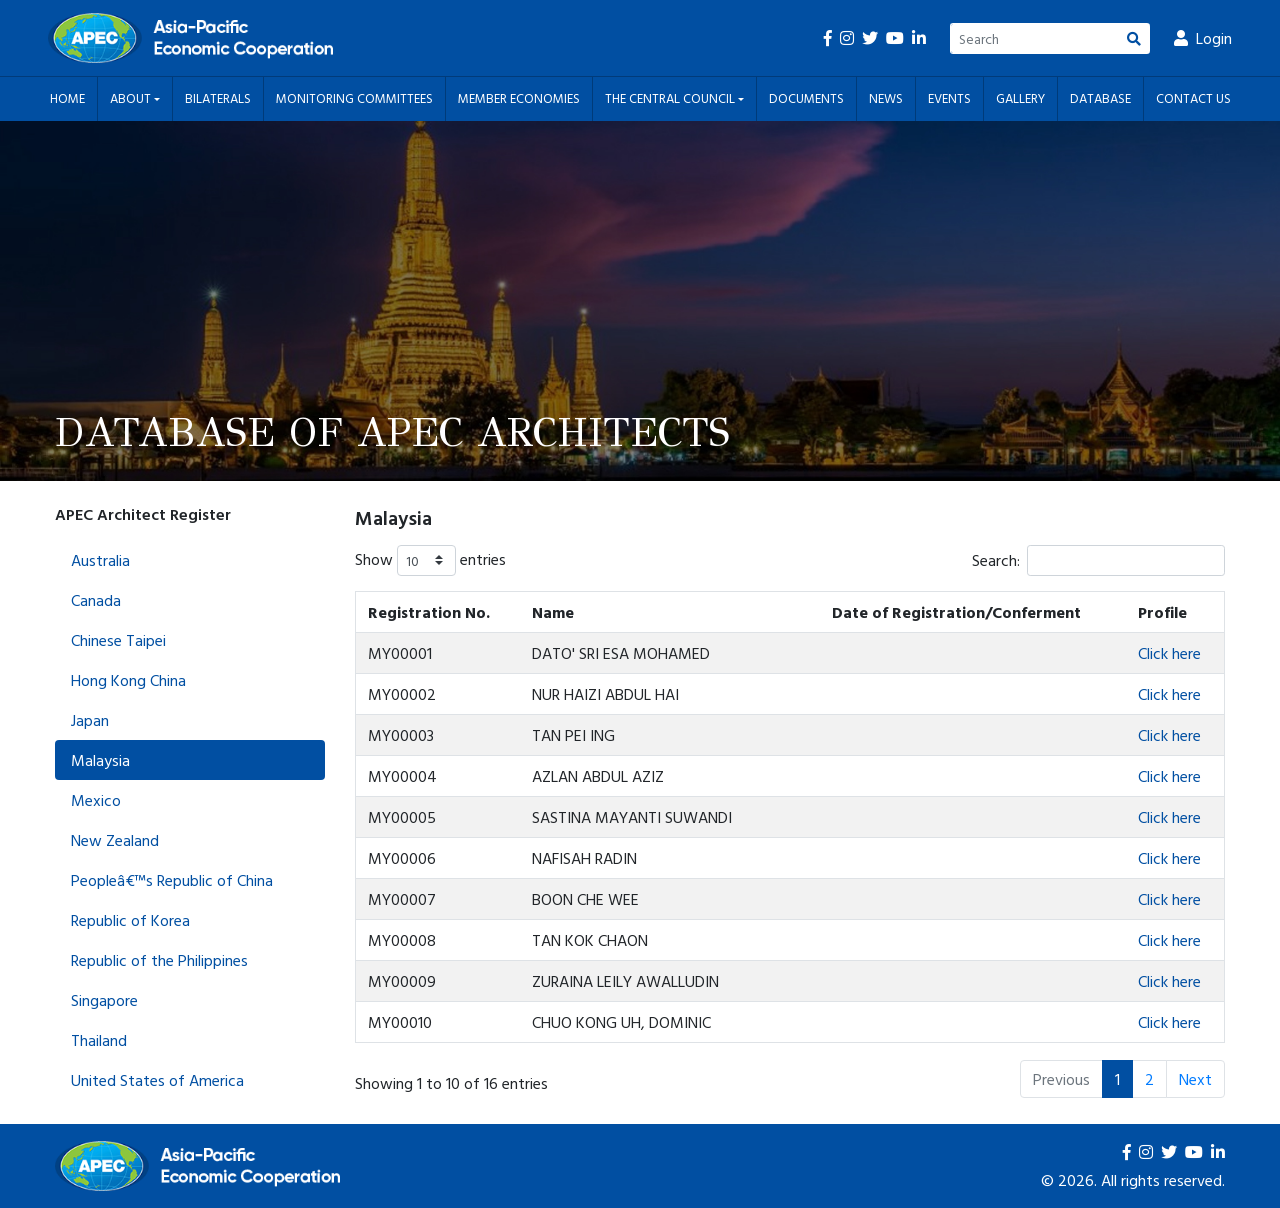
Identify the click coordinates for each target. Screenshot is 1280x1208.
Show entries (430, 560)
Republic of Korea (130, 920)
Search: (1098, 560)
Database (1100, 98)
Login (1203, 38)
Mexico (96, 800)
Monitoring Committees (354, 98)
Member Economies (519, 98)
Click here (1169, 653)
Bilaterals (218, 98)
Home (67, 98)
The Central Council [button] (671, 98)
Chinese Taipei (118, 640)
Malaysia (100, 760)
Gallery (1020, 98)
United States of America (157, 1080)
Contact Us (1193, 98)
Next (1195, 1079)
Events (949, 98)
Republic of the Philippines (159, 960)
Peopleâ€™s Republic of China (172, 880)
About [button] (132, 98)
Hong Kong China (128, 680)
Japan (90, 720)
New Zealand (115, 840)
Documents (806, 98)
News (886, 98)
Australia (100, 560)
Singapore (104, 1000)
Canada (96, 600)
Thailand (99, 1040)
